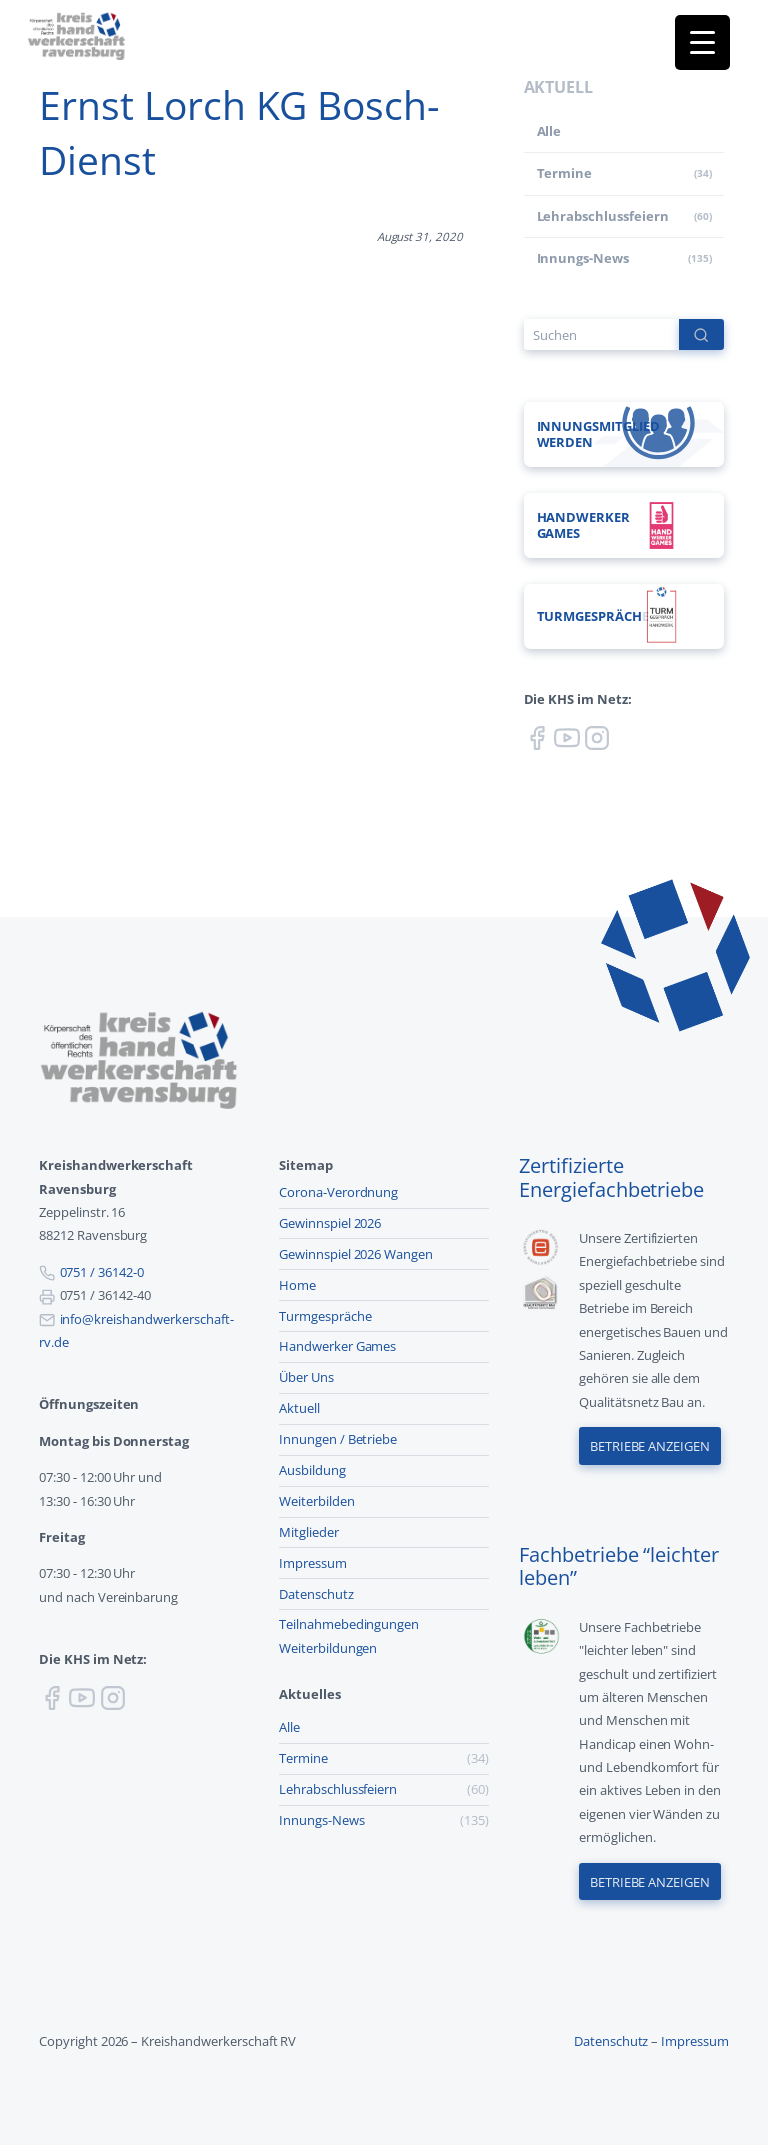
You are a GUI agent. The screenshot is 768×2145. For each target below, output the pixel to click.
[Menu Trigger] (702, 42)
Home (297, 1285)
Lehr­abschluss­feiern (603, 216)
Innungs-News (583, 258)
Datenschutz (316, 1594)
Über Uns (306, 1377)
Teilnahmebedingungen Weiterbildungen (349, 1635)
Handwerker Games (337, 1346)
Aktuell (299, 1408)
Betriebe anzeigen (650, 1446)
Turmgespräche (325, 1316)
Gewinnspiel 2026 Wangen (356, 1254)
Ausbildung (312, 1470)
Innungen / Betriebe (338, 1439)
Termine (565, 173)
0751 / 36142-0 (102, 1272)
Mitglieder (309, 1532)
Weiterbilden (317, 1501)
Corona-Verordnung (338, 1192)
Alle (549, 131)
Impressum (313, 1563)
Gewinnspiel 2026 (330, 1223)
